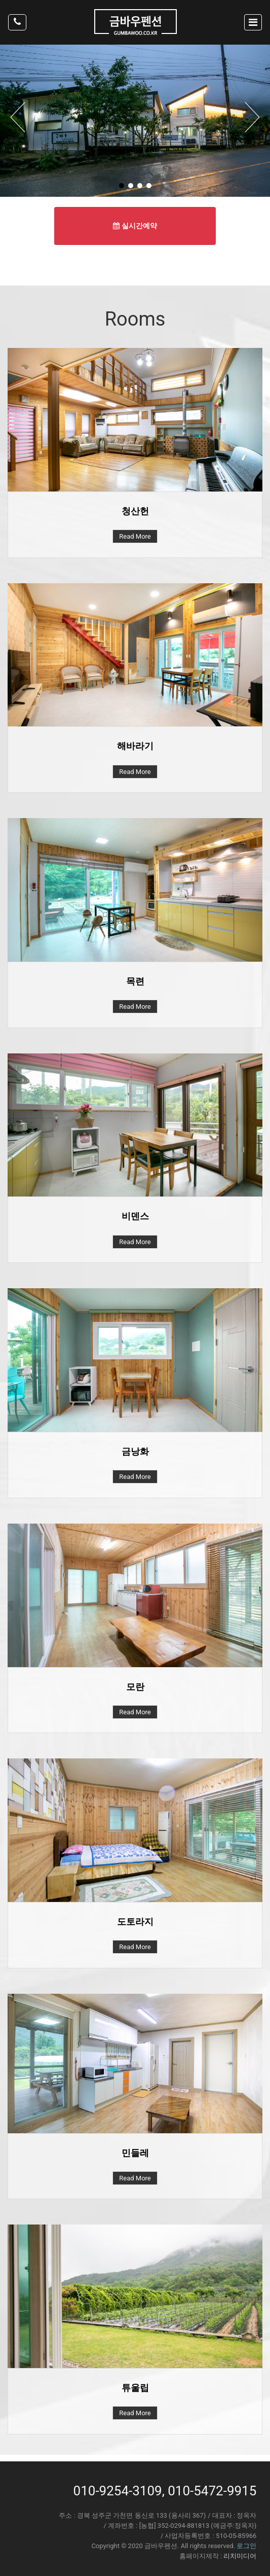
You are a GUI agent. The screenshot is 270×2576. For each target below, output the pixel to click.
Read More (134, 536)
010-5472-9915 (212, 2490)
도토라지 (135, 1921)
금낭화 (135, 1451)
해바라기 (135, 745)
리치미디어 (239, 2556)
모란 (135, 1686)
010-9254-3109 (117, 2490)
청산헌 (135, 511)
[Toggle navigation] (253, 22)
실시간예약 (135, 226)
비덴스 (135, 1216)
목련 (135, 981)
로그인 (246, 2546)
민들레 (135, 2152)
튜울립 (135, 2387)
